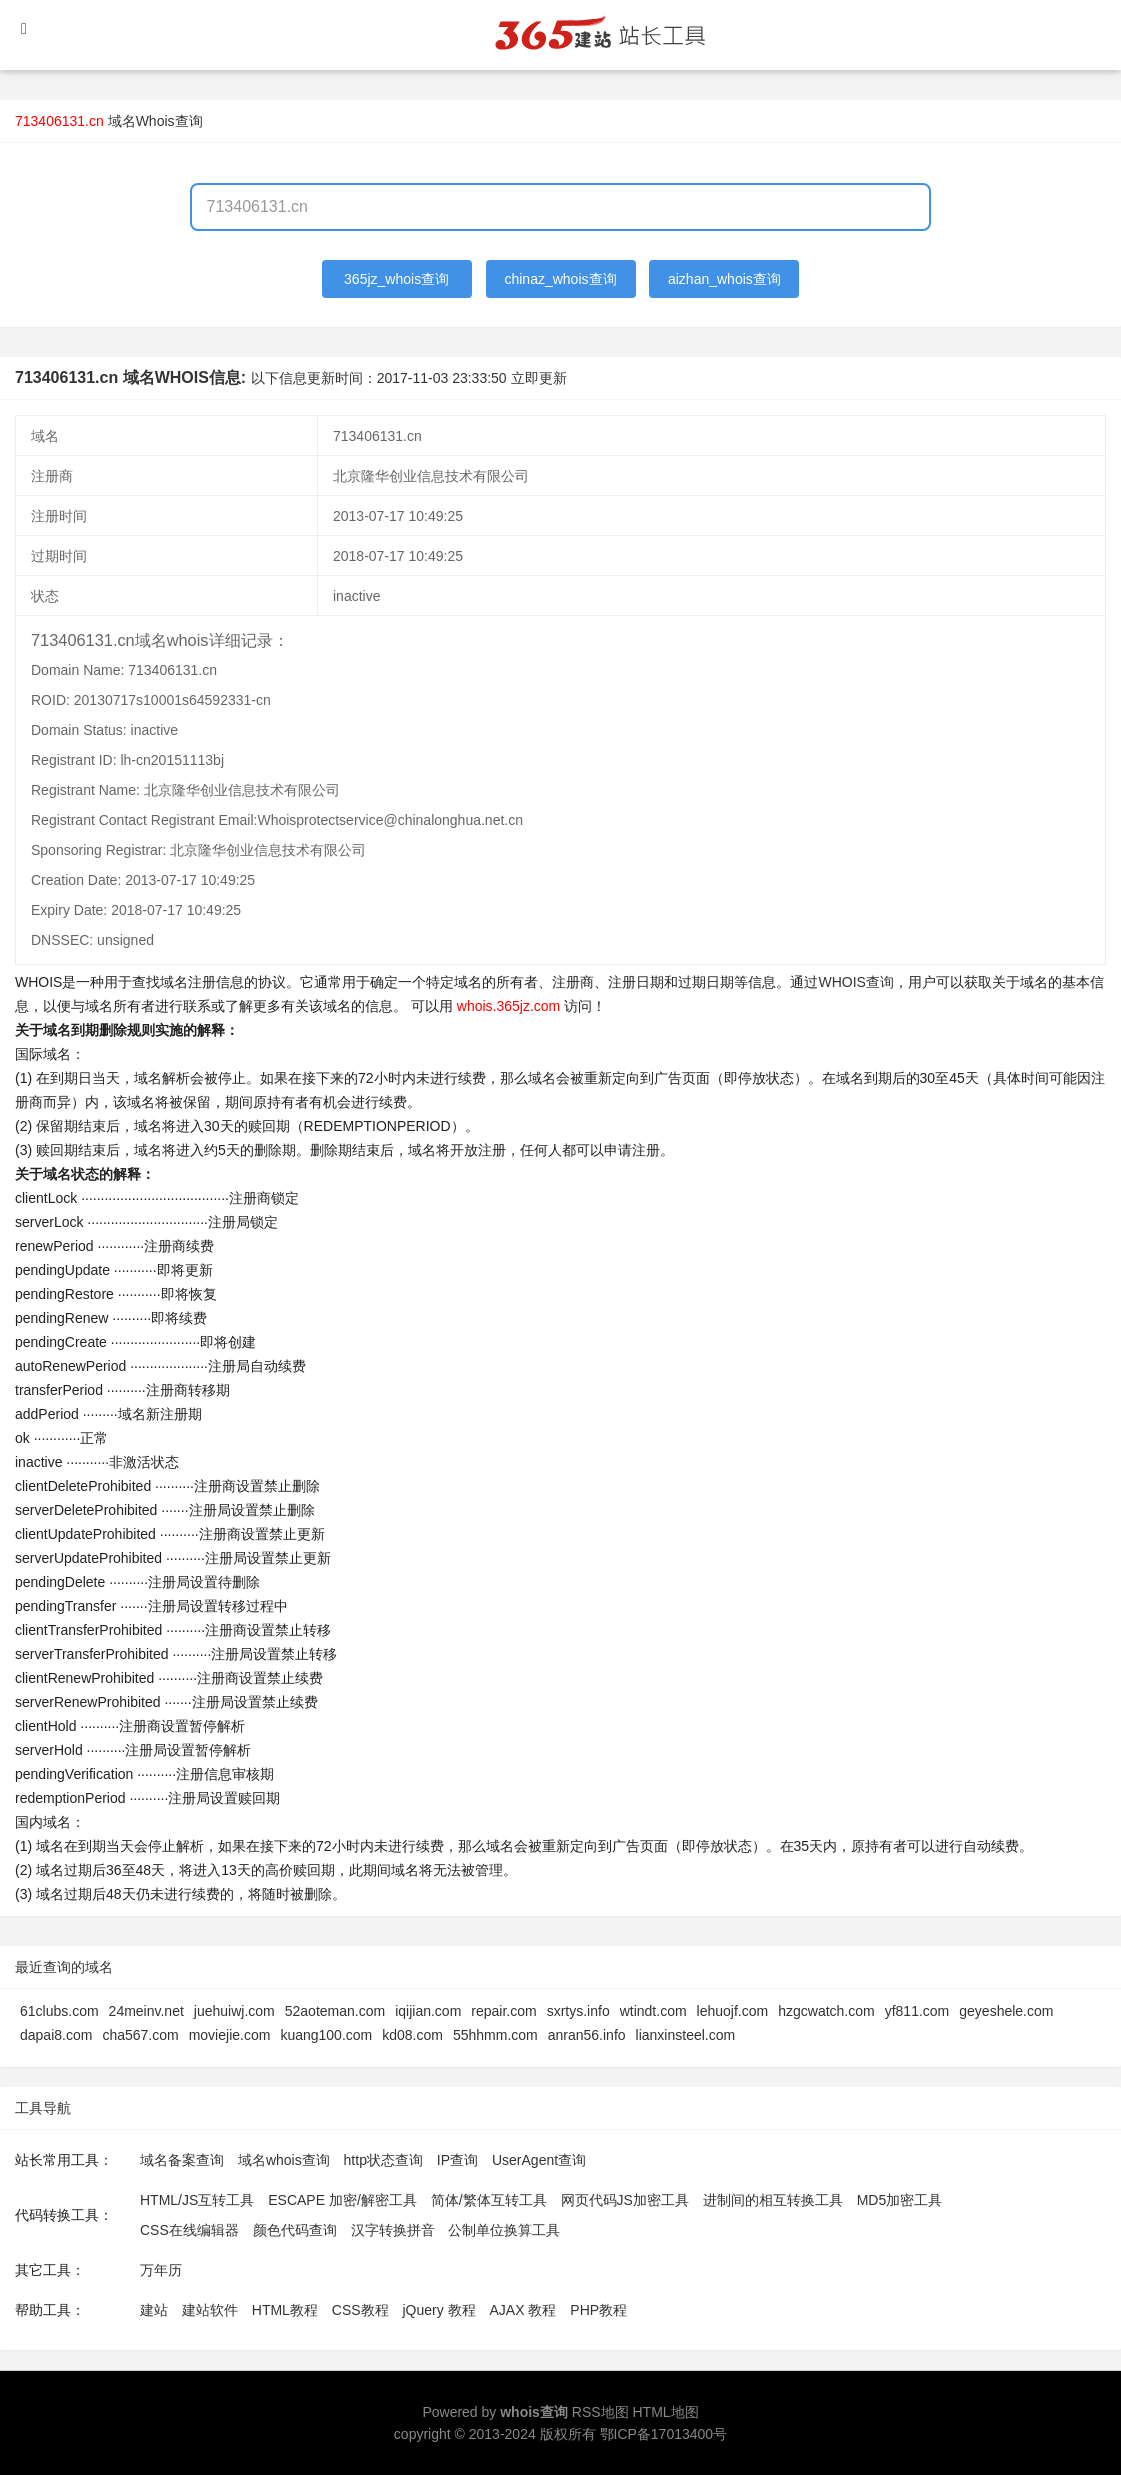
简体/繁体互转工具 (489, 2200)
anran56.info (587, 2035)
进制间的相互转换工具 (773, 2200)
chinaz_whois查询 (560, 279)
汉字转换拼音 (393, 2230)
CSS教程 (360, 2310)
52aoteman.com (335, 2011)
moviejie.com (230, 2035)
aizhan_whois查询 (724, 279)
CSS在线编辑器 (189, 2230)
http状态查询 (383, 2160)
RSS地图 (600, 2412)
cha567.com (140, 2035)
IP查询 (457, 2160)
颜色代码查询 (295, 2230)
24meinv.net (146, 2011)
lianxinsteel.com (686, 2035)
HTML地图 (665, 2412)
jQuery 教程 (438, 2310)
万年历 (161, 2270)
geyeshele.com (1006, 2011)
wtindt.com (653, 2011)
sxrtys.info (578, 2011)
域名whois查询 (284, 2160)
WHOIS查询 (855, 982)
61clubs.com (59, 2011)
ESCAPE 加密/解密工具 (342, 2200)
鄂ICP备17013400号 (664, 2434)
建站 (154, 2310)
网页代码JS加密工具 (625, 2200)
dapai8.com (56, 2035)
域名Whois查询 (155, 121)
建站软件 (210, 2310)
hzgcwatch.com (826, 2011)
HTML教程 (285, 2310)
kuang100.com (326, 2035)
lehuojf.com (733, 2011)
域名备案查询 (182, 2160)
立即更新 (539, 378)
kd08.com (412, 2035)
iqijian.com (428, 2011)
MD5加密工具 (900, 2200)
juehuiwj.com (234, 2011)
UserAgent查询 (539, 2160)
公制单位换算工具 (504, 2230)
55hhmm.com (495, 2035)
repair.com (503, 2011)
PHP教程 (598, 2310)
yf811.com (917, 2011)
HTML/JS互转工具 (197, 2200)
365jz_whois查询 (396, 279)
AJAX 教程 (523, 2310)
